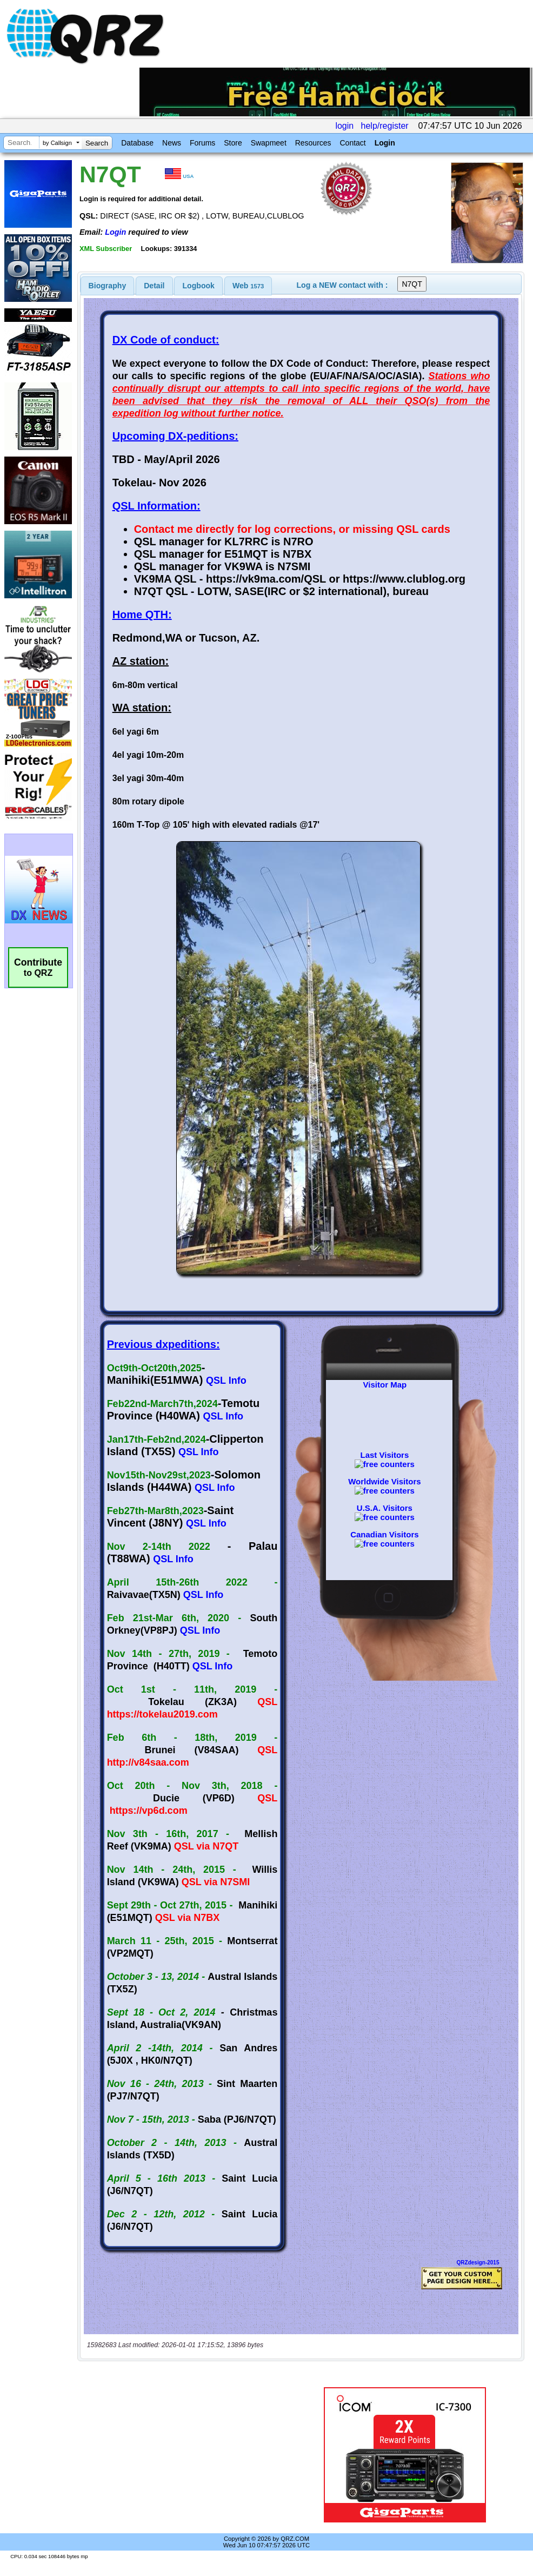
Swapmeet (269, 142)
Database (137, 142)
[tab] (108, 285)
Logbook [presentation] (199, 285)
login (344, 125)
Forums (202, 142)
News (171, 142)
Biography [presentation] (107, 285)
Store (233, 142)
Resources (313, 142)
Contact (352, 142)
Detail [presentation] (154, 285)
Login (385, 142)
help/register (385, 125)
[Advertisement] (190, 2441)
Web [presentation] (248, 285)
